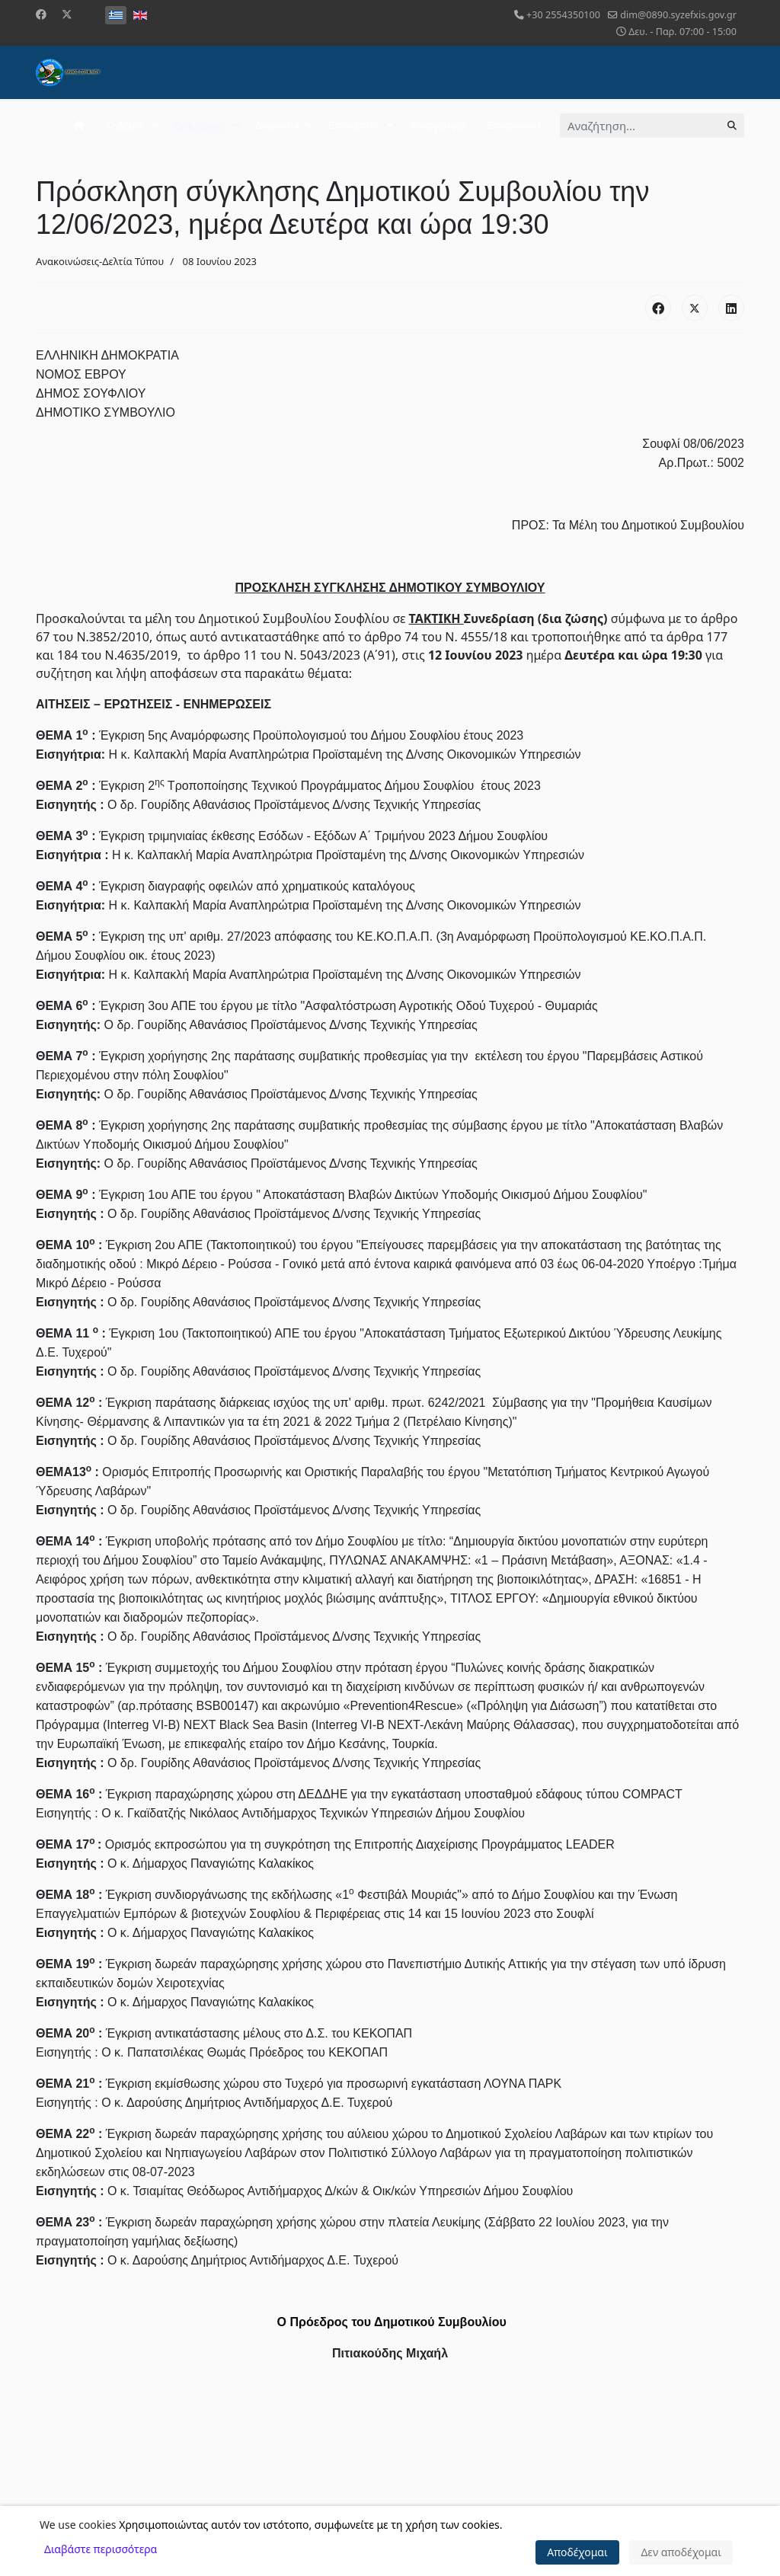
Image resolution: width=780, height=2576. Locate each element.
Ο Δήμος (126, 125)
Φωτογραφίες (438, 125)
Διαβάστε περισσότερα (100, 2549)
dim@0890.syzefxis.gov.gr (678, 14)
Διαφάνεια (277, 125)
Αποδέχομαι (577, 2552)
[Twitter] (67, 14)
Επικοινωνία (514, 125)
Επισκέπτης (354, 125)
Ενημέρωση (200, 125)
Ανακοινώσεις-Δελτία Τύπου (100, 261)
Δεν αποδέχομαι (681, 2552)
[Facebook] (41, 14)
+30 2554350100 (563, 14)
